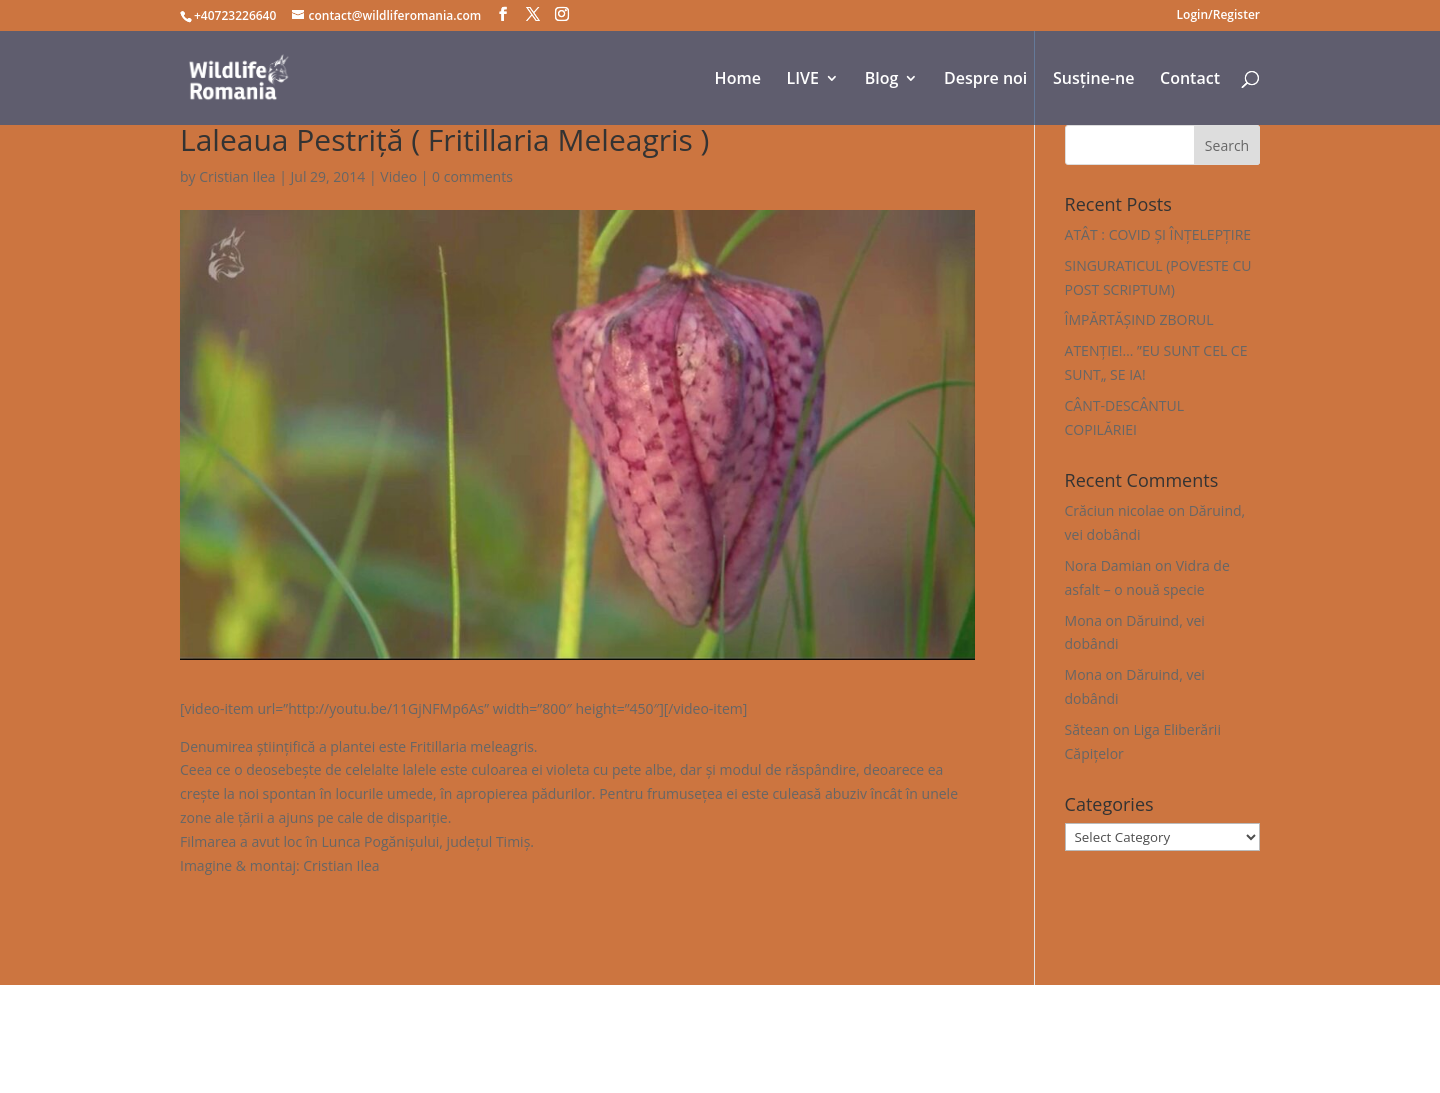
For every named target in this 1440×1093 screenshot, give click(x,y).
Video (398, 176)
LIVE (803, 80)
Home (738, 80)
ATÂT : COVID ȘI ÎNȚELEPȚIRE (1158, 234)
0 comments (472, 176)
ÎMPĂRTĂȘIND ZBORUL (1139, 319)
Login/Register (1218, 16)
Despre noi (985, 80)
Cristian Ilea (237, 176)
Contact (1190, 80)
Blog (882, 80)
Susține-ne (1093, 80)
